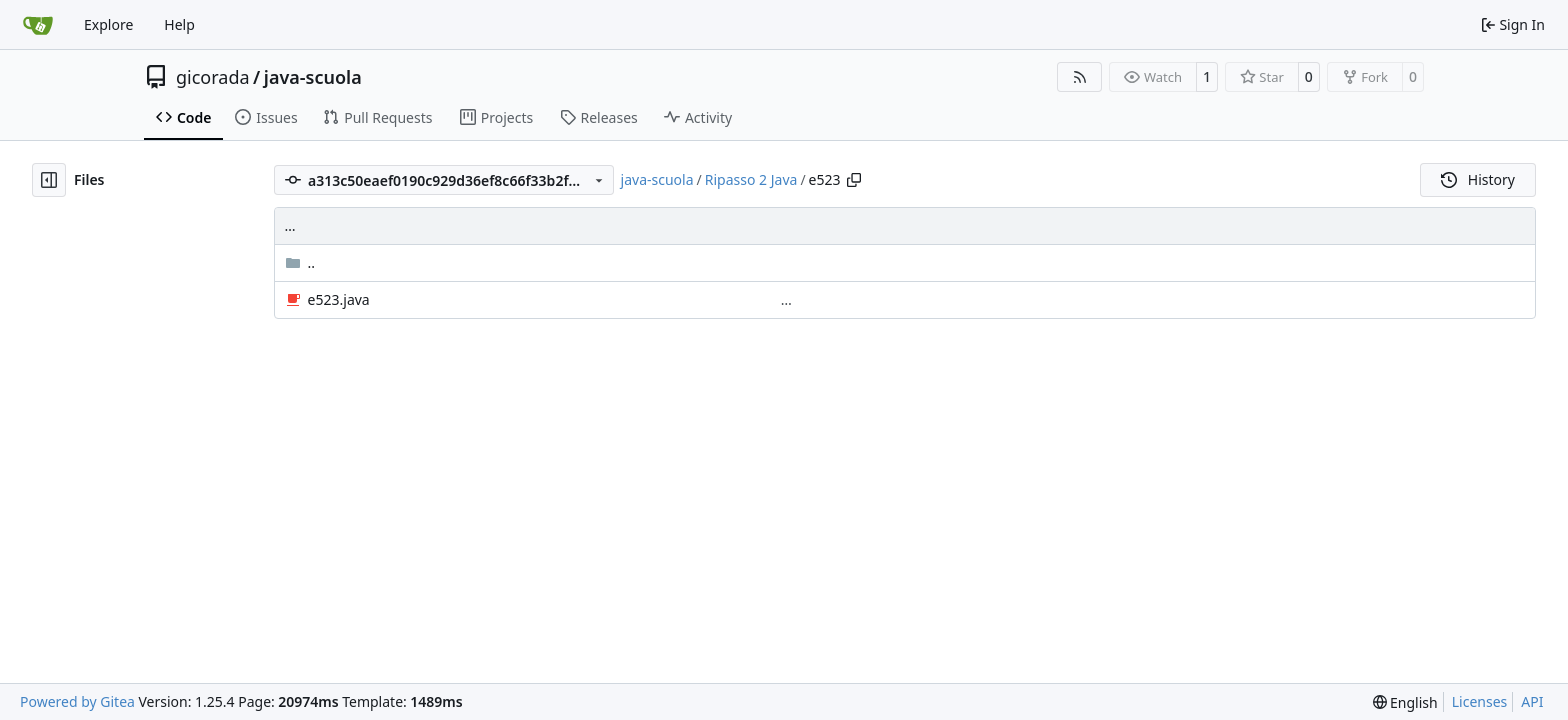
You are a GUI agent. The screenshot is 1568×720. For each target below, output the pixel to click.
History (1478, 179)
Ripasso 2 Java (751, 179)
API (1532, 701)
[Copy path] (854, 180)
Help (179, 24)
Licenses (1480, 701)
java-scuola (313, 77)
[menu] (1405, 702)
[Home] (38, 25)
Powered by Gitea (77, 701)
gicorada (213, 77)
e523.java (339, 299)
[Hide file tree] (49, 180)
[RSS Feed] (1080, 77)
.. (300, 262)
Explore (108, 24)
